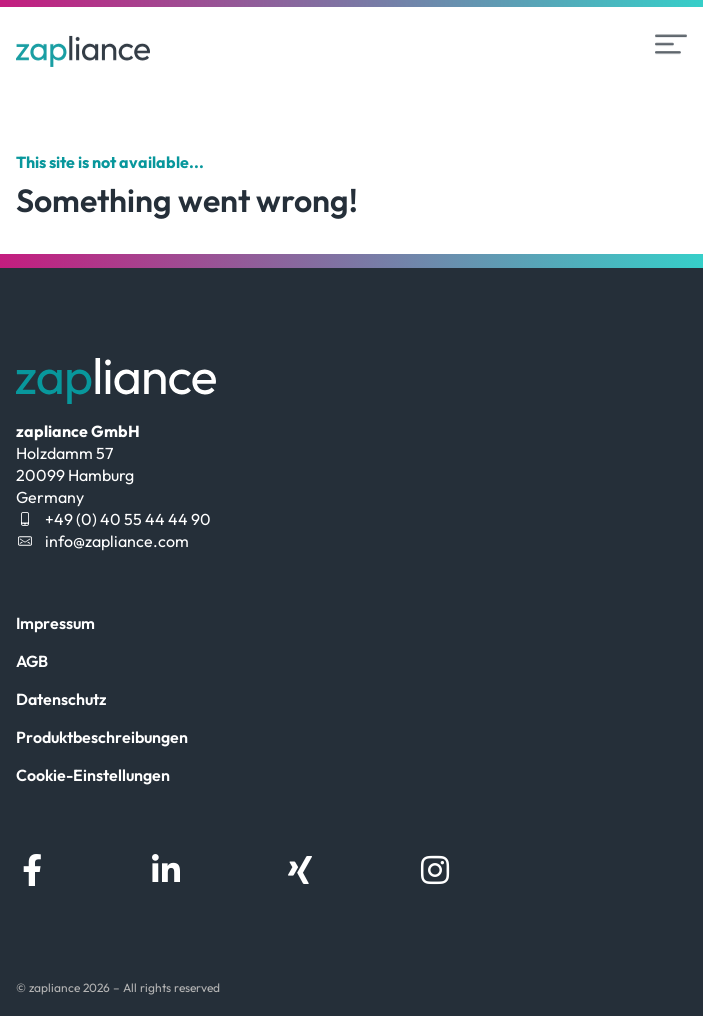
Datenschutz (61, 699)
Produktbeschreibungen (102, 737)
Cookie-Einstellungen (93, 775)
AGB (32, 661)
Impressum (55, 623)
